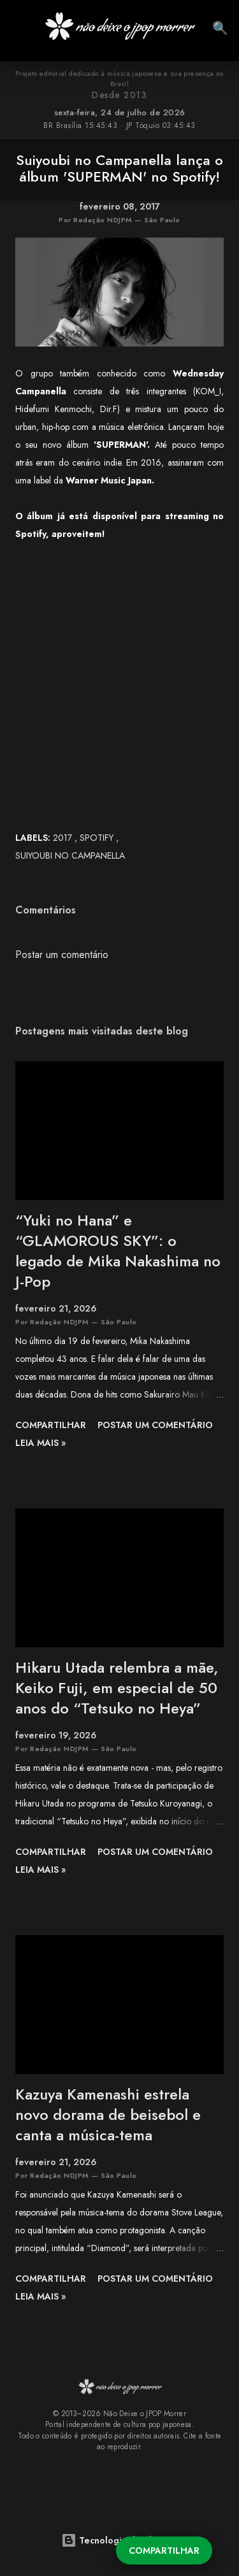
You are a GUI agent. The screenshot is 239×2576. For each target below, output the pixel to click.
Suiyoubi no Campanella (70, 855)
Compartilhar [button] (164, 2550)
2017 (64, 837)
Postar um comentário (61, 954)
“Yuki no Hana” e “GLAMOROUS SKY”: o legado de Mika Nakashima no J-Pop (118, 1250)
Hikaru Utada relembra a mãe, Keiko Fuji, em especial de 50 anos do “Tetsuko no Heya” (117, 1687)
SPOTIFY (98, 837)
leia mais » (40, 1442)
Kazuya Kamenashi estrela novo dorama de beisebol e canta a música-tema (108, 2114)
